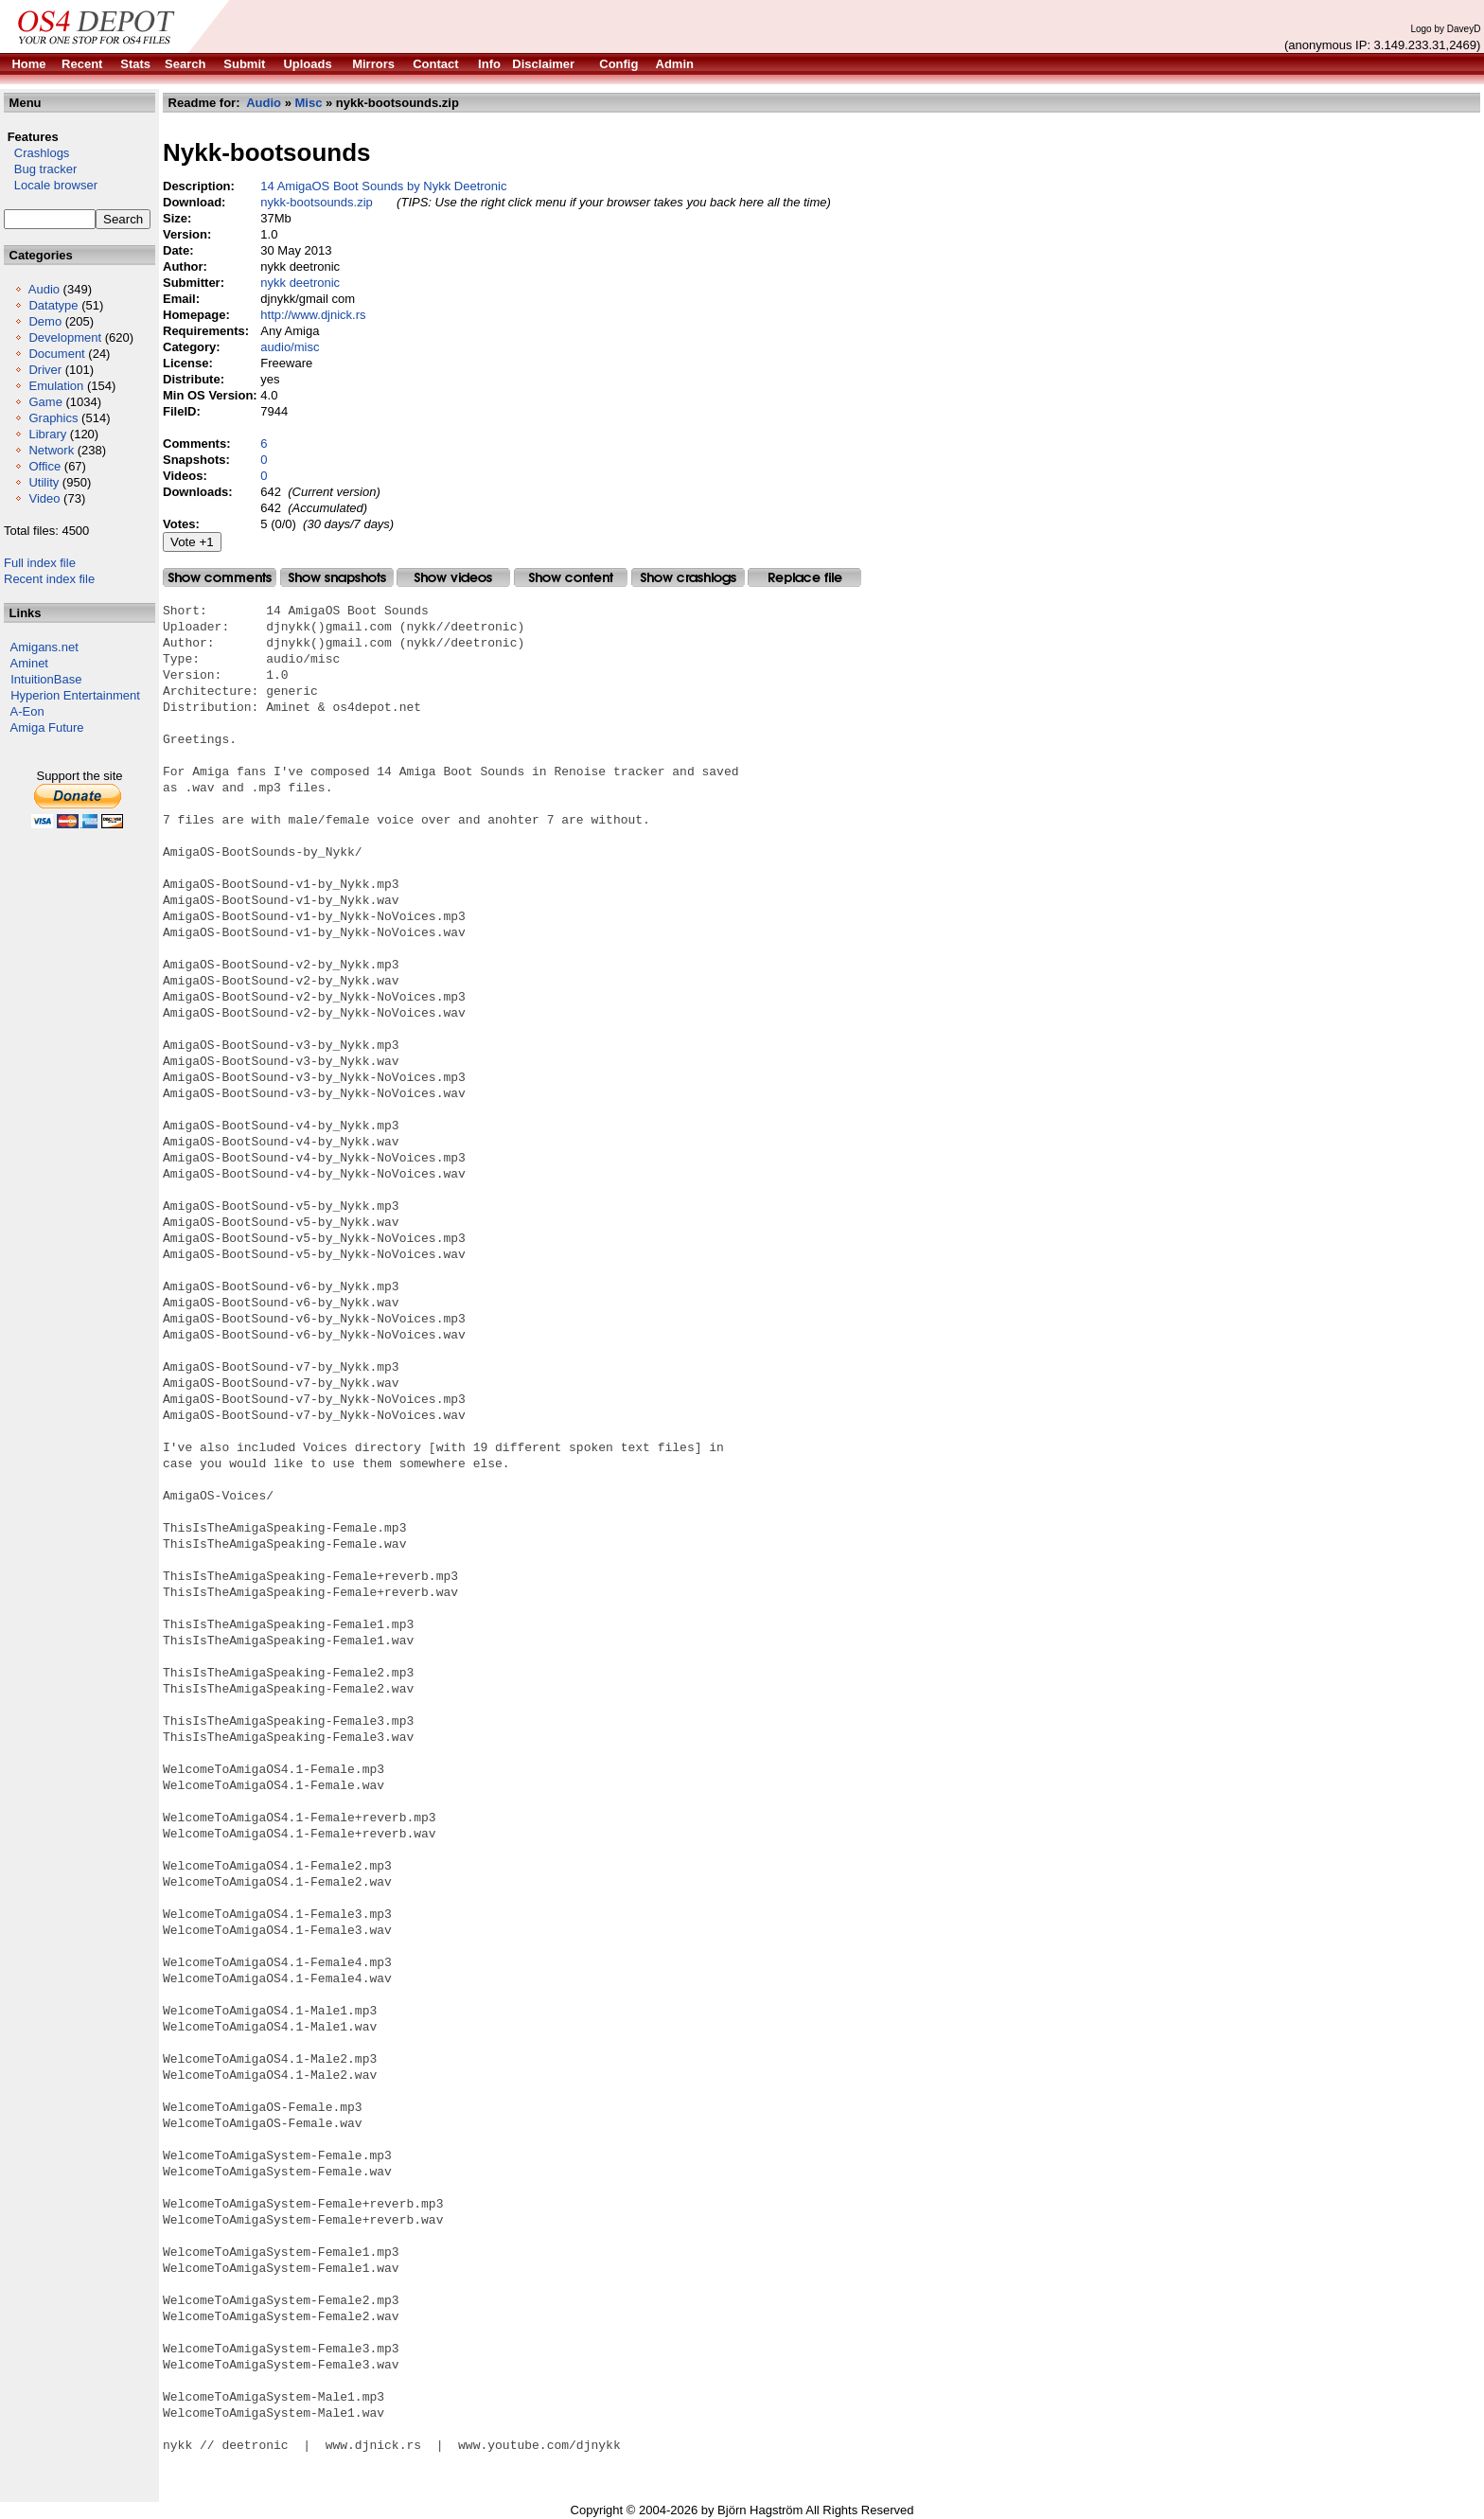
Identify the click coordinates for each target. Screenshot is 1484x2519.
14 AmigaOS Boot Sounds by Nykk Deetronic (383, 186)
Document (56, 353)
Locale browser (50, 185)
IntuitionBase (45, 679)
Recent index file (49, 579)
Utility (43, 482)
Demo (45, 321)
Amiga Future (47, 727)
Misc (309, 103)
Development (64, 337)
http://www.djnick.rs (312, 315)
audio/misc (289, 347)
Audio (44, 289)
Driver (45, 370)
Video (44, 498)
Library (47, 434)
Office (44, 466)
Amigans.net (44, 647)
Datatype (53, 305)
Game (45, 402)
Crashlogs (36, 153)
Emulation (55, 386)
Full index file (40, 563)
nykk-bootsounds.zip (316, 202)
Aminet (29, 663)
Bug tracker (40, 169)
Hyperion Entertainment (75, 695)
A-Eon (27, 711)
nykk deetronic (300, 282)
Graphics (53, 418)
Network (51, 450)
